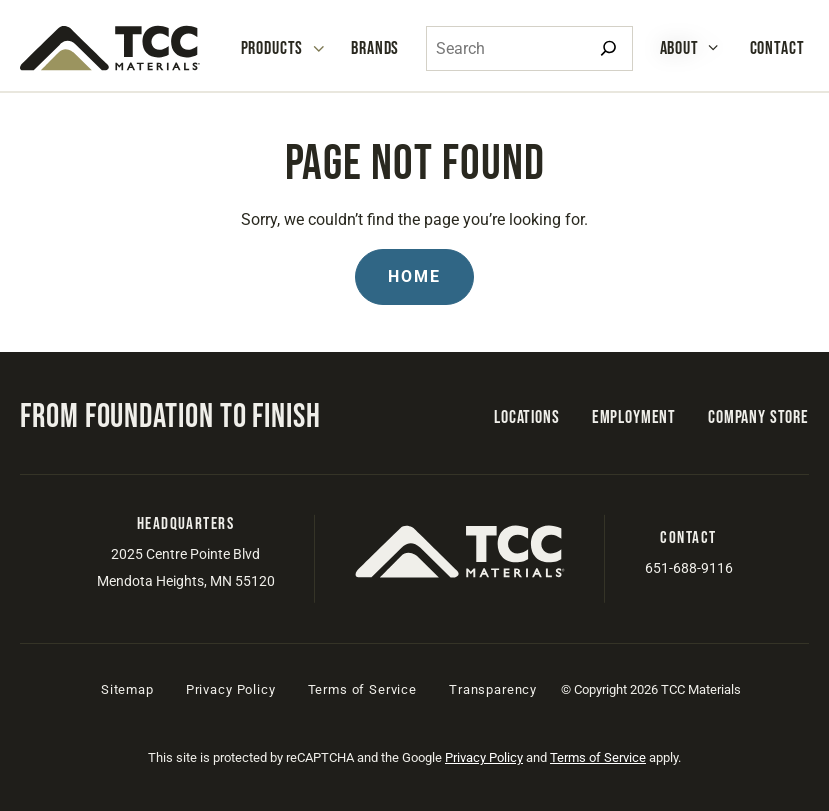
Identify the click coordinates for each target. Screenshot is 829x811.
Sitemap (127, 689)
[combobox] (530, 48)
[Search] (608, 48)
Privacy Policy (231, 689)
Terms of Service (362, 689)
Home (414, 276)
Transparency (493, 689)
